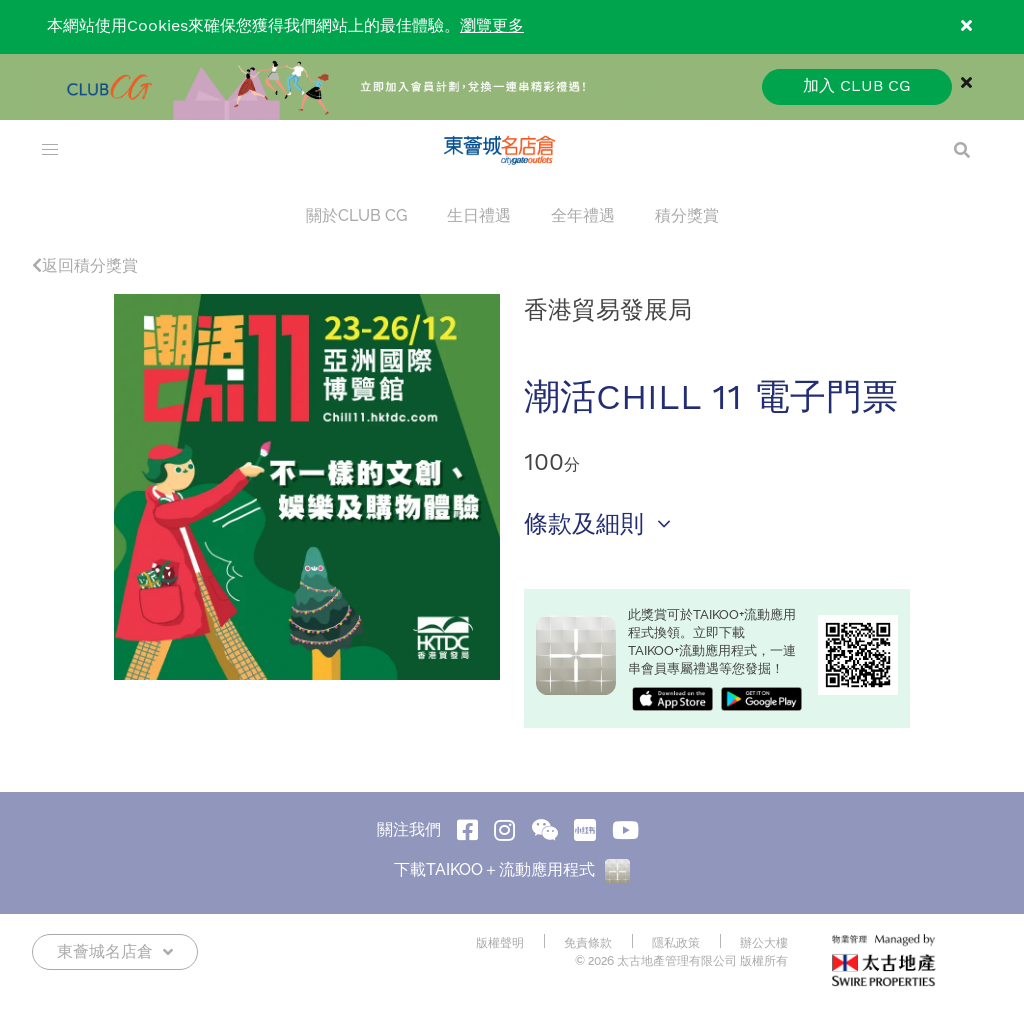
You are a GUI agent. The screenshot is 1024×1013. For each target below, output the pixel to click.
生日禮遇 (479, 215)
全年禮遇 (583, 215)
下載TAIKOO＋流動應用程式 (512, 869)
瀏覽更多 (492, 26)
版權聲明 (500, 943)
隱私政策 (676, 943)
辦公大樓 (764, 943)
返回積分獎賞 (85, 265)
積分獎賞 (687, 215)
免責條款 (588, 943)
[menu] (50, 150)
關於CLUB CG (356, 215)
